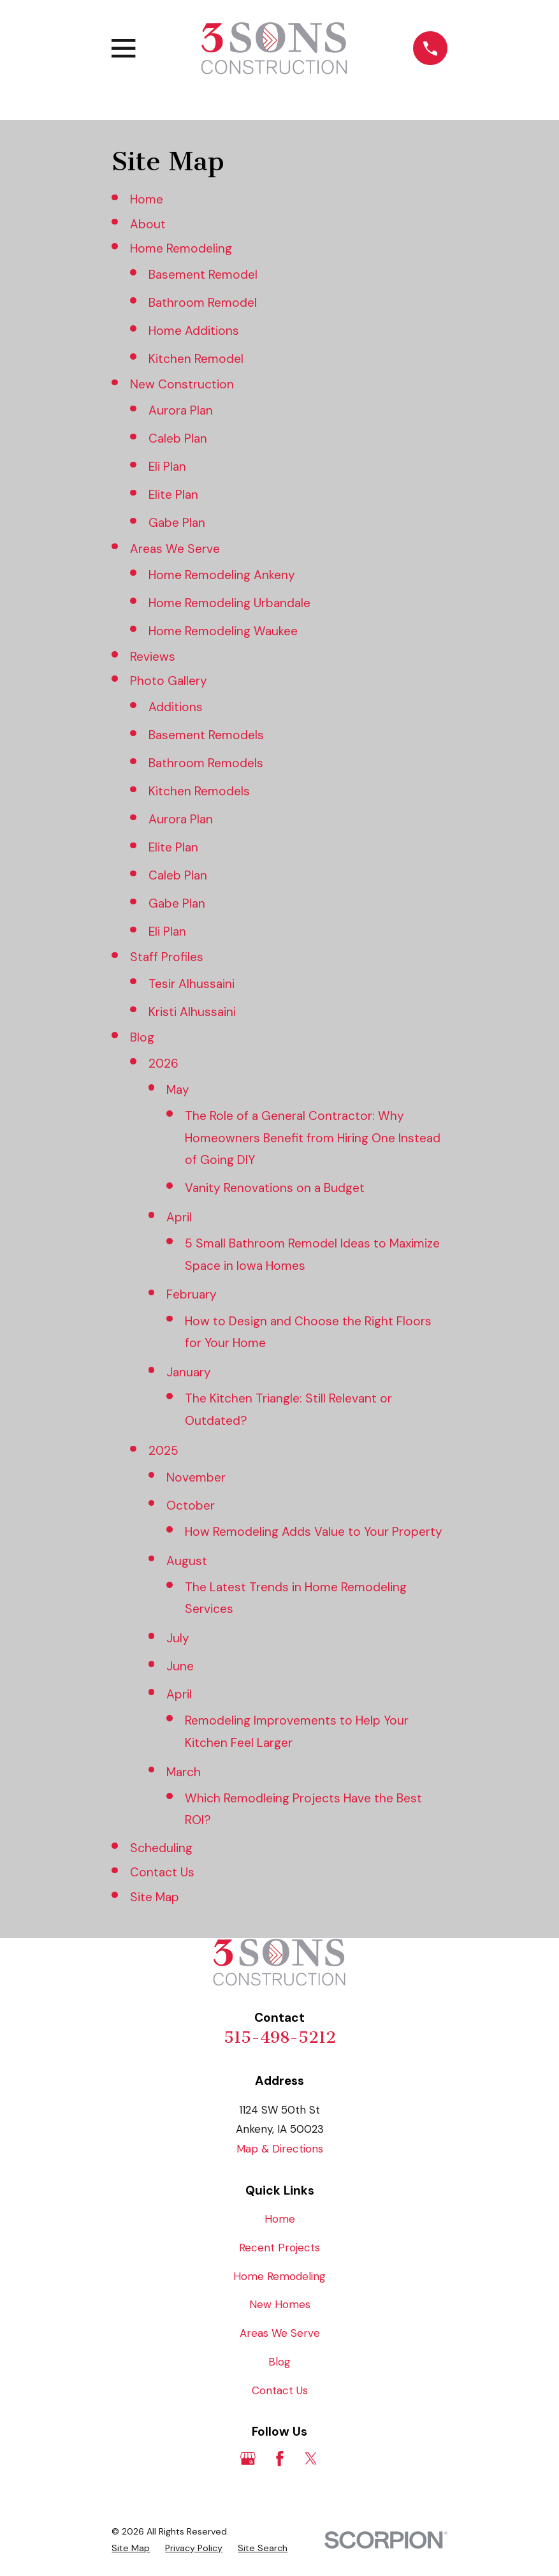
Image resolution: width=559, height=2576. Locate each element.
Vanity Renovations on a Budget (275, 1188)
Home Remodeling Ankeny (222, 575)
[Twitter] (311, 2458)
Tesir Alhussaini (192, 984)
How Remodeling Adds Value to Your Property (313, 1532)
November (196, 1477)
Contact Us (162, 1872)
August (186, 1561)
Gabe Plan (177, 523)
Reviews (152, 657)
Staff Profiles (166, 957)
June (180, 1666)
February (191, 1294)
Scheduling (161, 1848)
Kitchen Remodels (199, 791)
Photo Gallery (168, 681)
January (188, 1372)
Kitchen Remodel (196, 359)
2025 (163, 1451)
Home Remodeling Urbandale (229, 603)
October (190, 1505)
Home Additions (194, 331)
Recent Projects (279, 2248)
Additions (176, 707)
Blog (142, 1037)
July (177, 1638)
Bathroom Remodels (206, 763)
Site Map (154, 1897)
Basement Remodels (206, 735)
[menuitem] (131, 2548)
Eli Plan (167, 467)
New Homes (279, 2304)
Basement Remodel (203, 275)
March (183, 1772)
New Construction (182, 384)
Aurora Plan (181, 410)
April (179, 1217)
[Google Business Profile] (248, 2458)
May (177, 1090)
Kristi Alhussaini (192, 1012)
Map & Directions (279, 2149)
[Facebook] (279, 2458)
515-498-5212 (280, 2037)
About (148, 224)
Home (146, 199)
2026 (163, 1063)
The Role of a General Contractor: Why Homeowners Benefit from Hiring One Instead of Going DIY (312, 1138)
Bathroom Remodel (203, 303)
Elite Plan (173, 495)
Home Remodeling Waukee (223, 631)
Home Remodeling (181, 248)
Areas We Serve (175, 549)
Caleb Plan (178, 438)
